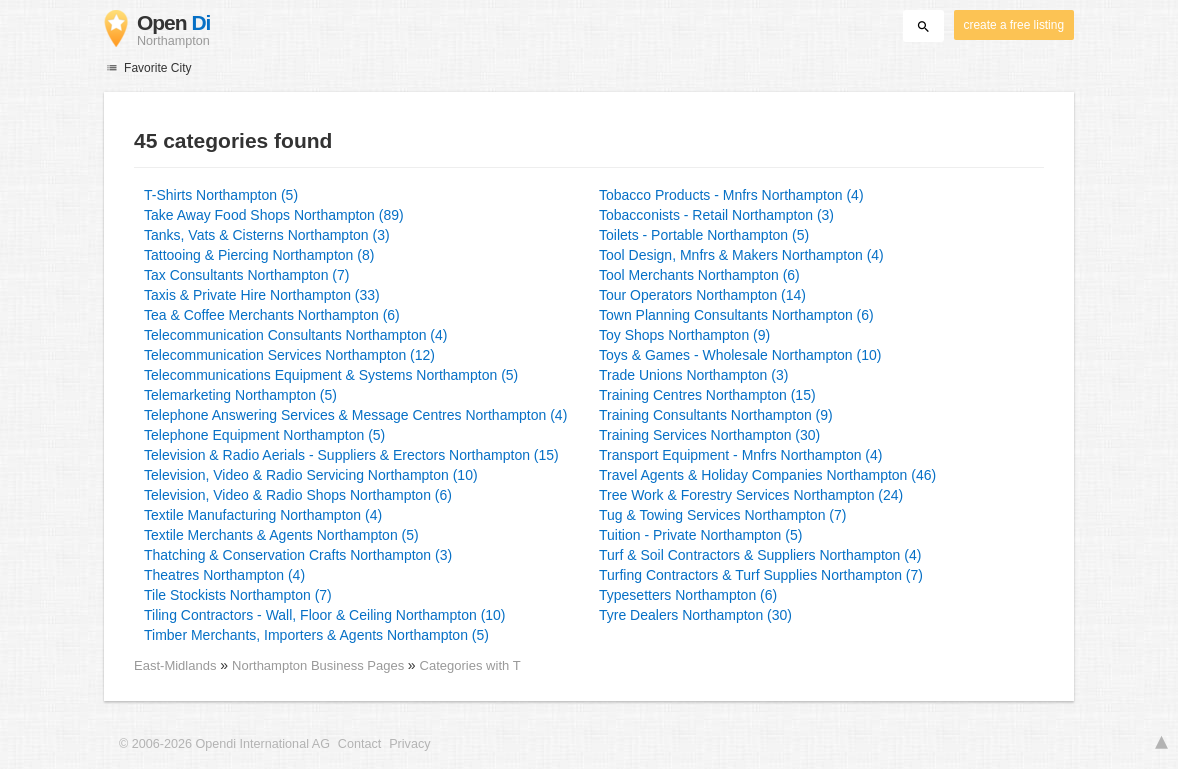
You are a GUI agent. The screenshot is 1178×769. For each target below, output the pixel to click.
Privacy (409, 744)
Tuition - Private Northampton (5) (700, 535)
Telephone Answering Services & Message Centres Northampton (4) (355, 415)
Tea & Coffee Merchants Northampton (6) (272, 315)
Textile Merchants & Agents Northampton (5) (281, 535)
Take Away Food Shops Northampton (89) (274, 215)
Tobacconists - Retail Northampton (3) (716, 215)
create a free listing (1014, 25)
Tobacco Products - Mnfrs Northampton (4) (731, 195)
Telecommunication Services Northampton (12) (289, 355)
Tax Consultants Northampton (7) (246, 275)
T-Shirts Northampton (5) (221, 195)
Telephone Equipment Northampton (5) (264, 435)
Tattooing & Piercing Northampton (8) (259, 255)
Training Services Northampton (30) (709, 435)
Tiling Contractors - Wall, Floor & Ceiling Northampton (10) (325, 615)
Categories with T (470, 665)
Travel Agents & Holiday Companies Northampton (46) (767, 475)
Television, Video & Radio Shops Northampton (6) (298, 495)
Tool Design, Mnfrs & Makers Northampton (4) (741, 255)
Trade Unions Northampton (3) (693, 375)
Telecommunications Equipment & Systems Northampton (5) (331, 375)
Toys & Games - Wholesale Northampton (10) (740, 355)
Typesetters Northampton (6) (688, 595)
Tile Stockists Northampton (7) (238, 595)
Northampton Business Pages (320, 665)
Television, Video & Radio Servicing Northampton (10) (311, 475)
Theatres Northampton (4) (224, 575)
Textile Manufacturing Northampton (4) (263, 515)
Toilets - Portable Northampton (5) (704, 235)
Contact (359, 744)
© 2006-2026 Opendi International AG (224, 744)
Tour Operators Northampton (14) (702, 295)
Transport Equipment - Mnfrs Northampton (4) (740, 455)
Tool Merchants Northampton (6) (699, 275)
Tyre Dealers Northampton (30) (695, 615)
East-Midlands (175, 665)
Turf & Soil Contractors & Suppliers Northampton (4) (760, 555)
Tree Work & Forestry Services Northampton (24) (751, 495)
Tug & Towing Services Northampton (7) (722, 515)
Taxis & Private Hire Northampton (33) (262, 295)
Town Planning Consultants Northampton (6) (736, 315)
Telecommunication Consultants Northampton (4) (295, 335)
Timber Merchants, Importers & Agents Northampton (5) (316, 635)
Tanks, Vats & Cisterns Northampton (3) (267, 235)
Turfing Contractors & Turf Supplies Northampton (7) (761, 575)
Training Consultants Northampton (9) (716, 415)
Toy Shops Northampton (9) (684, 335)
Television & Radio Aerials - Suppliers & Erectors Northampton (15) (351, 455)
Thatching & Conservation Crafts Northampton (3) (298, 555)
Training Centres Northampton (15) (707, 395)
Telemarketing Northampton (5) (240, 395)
